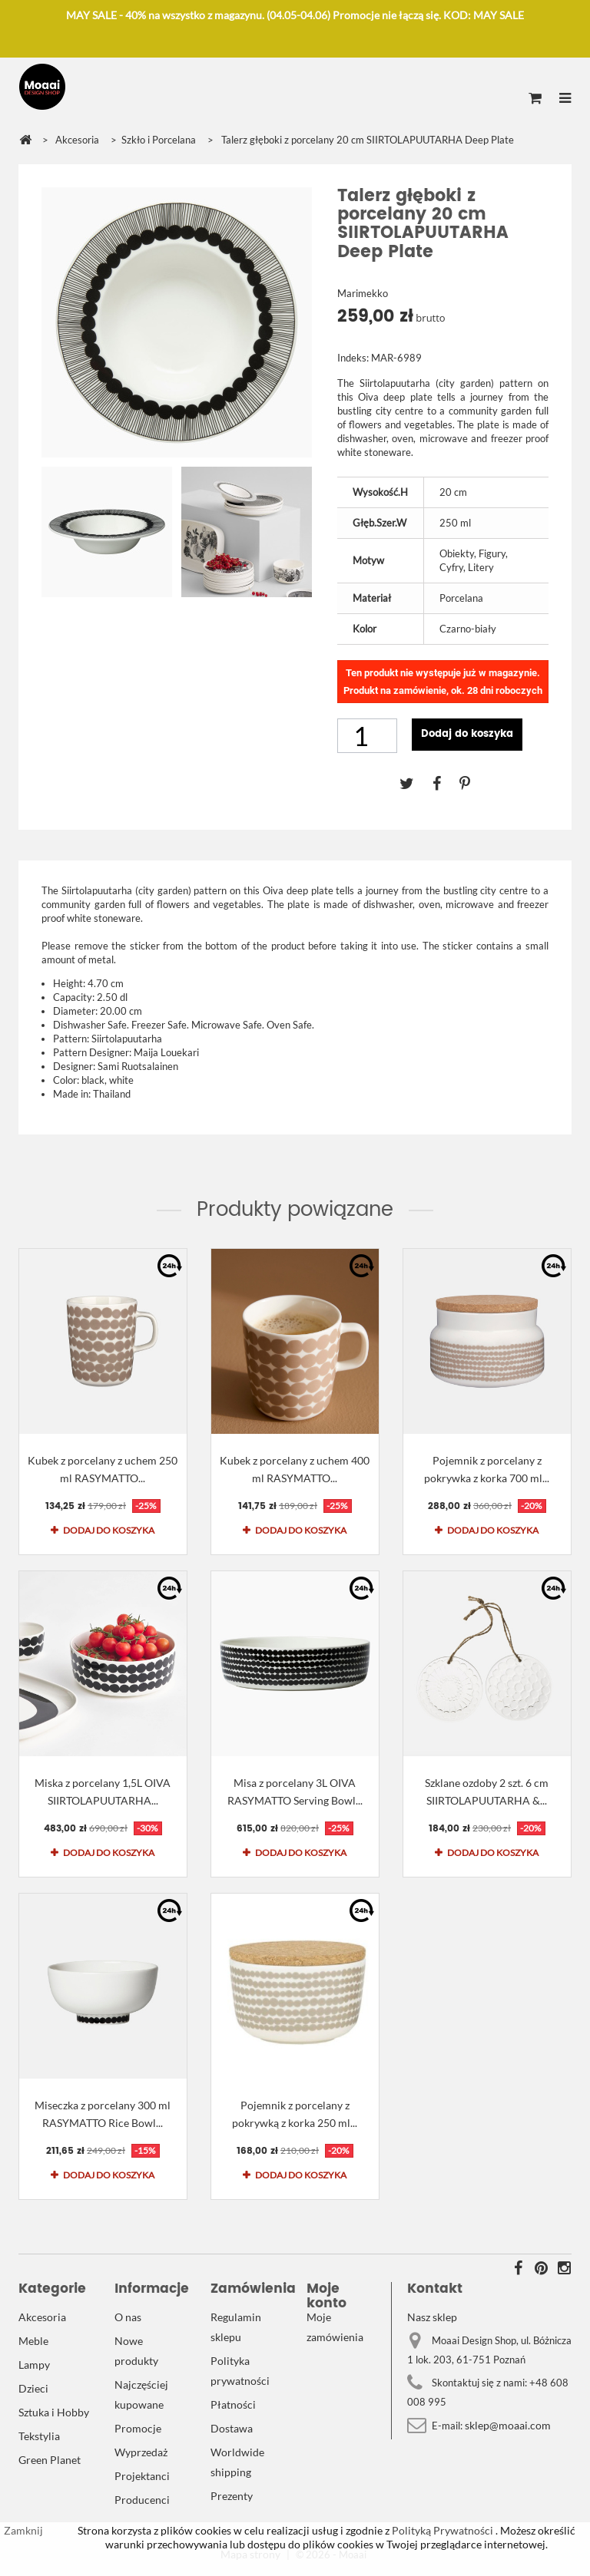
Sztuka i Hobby (53, 2412)
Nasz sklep (432, 2316)
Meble (33, 2340)
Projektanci (142, 2475)
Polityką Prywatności (441, 2530)
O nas (127, 2316)
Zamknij (23, 2530)
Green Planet (49, 2459)
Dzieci (33, 2388)
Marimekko (362, 293)
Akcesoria (42, 2316)
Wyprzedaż (140, 2452)
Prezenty (231, 2495)
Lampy (34, 2364)
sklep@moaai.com (508, 2425)
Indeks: (353, 358)
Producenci (142, 2499)
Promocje (137, 2428)
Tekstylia (39, 2435)
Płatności (233, 2404)
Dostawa (231, 2428)
